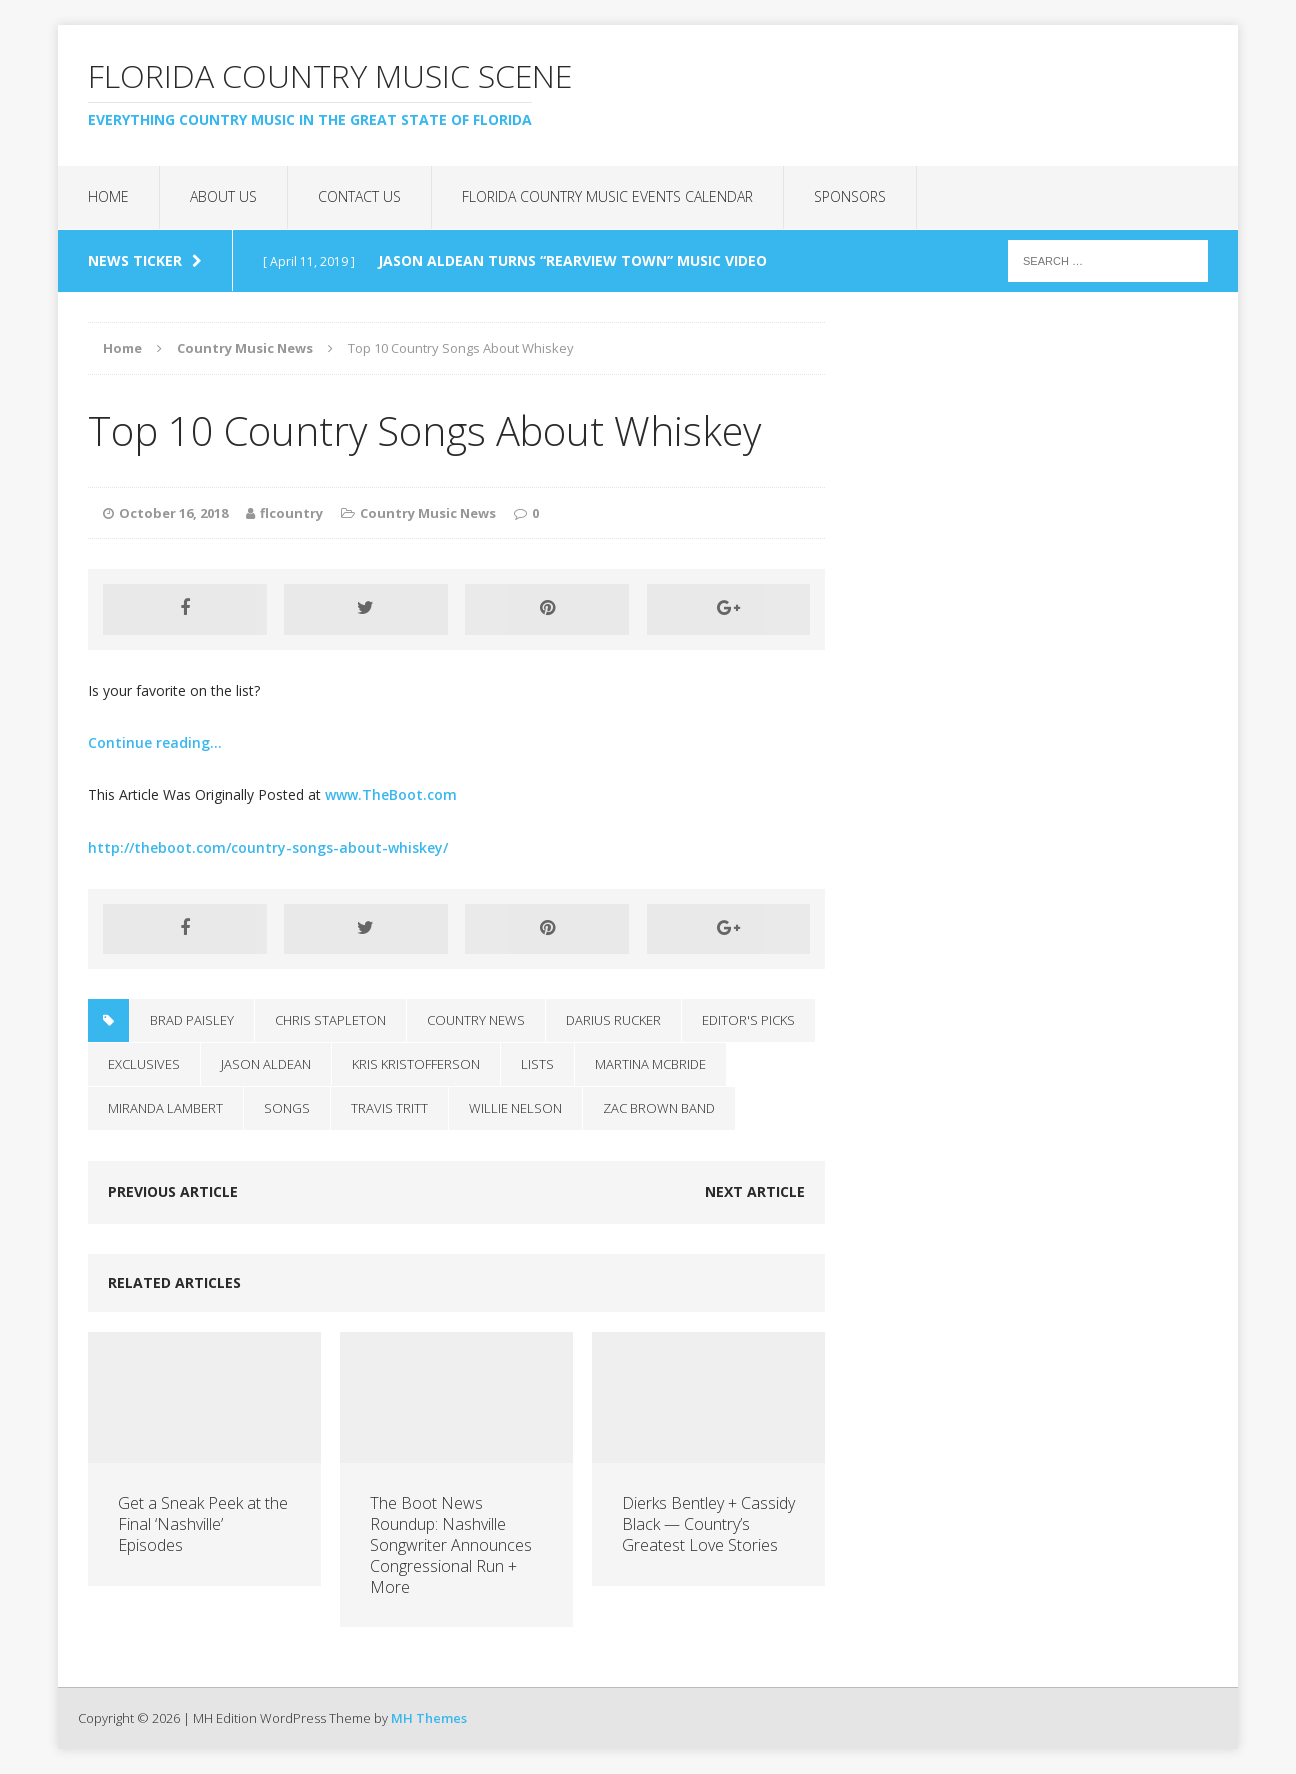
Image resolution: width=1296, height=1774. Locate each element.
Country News (476, 1020)
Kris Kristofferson (416, 1064)
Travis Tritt (389, 1108)
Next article (755, 1191)
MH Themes (429, 1718)
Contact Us (359, 196)
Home (108, 196)
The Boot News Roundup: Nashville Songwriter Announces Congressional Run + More (451, 1544)
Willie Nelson (515, 1108)
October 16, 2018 (173, 513)
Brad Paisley (192, 1020)
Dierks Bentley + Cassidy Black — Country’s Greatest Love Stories (708, 1524)
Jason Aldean (266, 1064)
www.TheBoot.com (391, 794)
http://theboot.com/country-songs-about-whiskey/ (268, 847)
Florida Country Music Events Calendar (607, 196)
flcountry (291, 513)
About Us (223, 196)
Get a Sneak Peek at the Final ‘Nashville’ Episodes (203, 1524)
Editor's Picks (748, 1020)
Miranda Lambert (165, 1108)
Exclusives (144, 1064)
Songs (287, 1108)
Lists (537, 1064)
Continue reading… (155, 742)
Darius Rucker (613, 1020)
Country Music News (428, 513)
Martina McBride (650, 1064)
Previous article (173, 1191)
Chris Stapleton (330, 1020)
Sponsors (850, 196)
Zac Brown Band (659, 1108)
